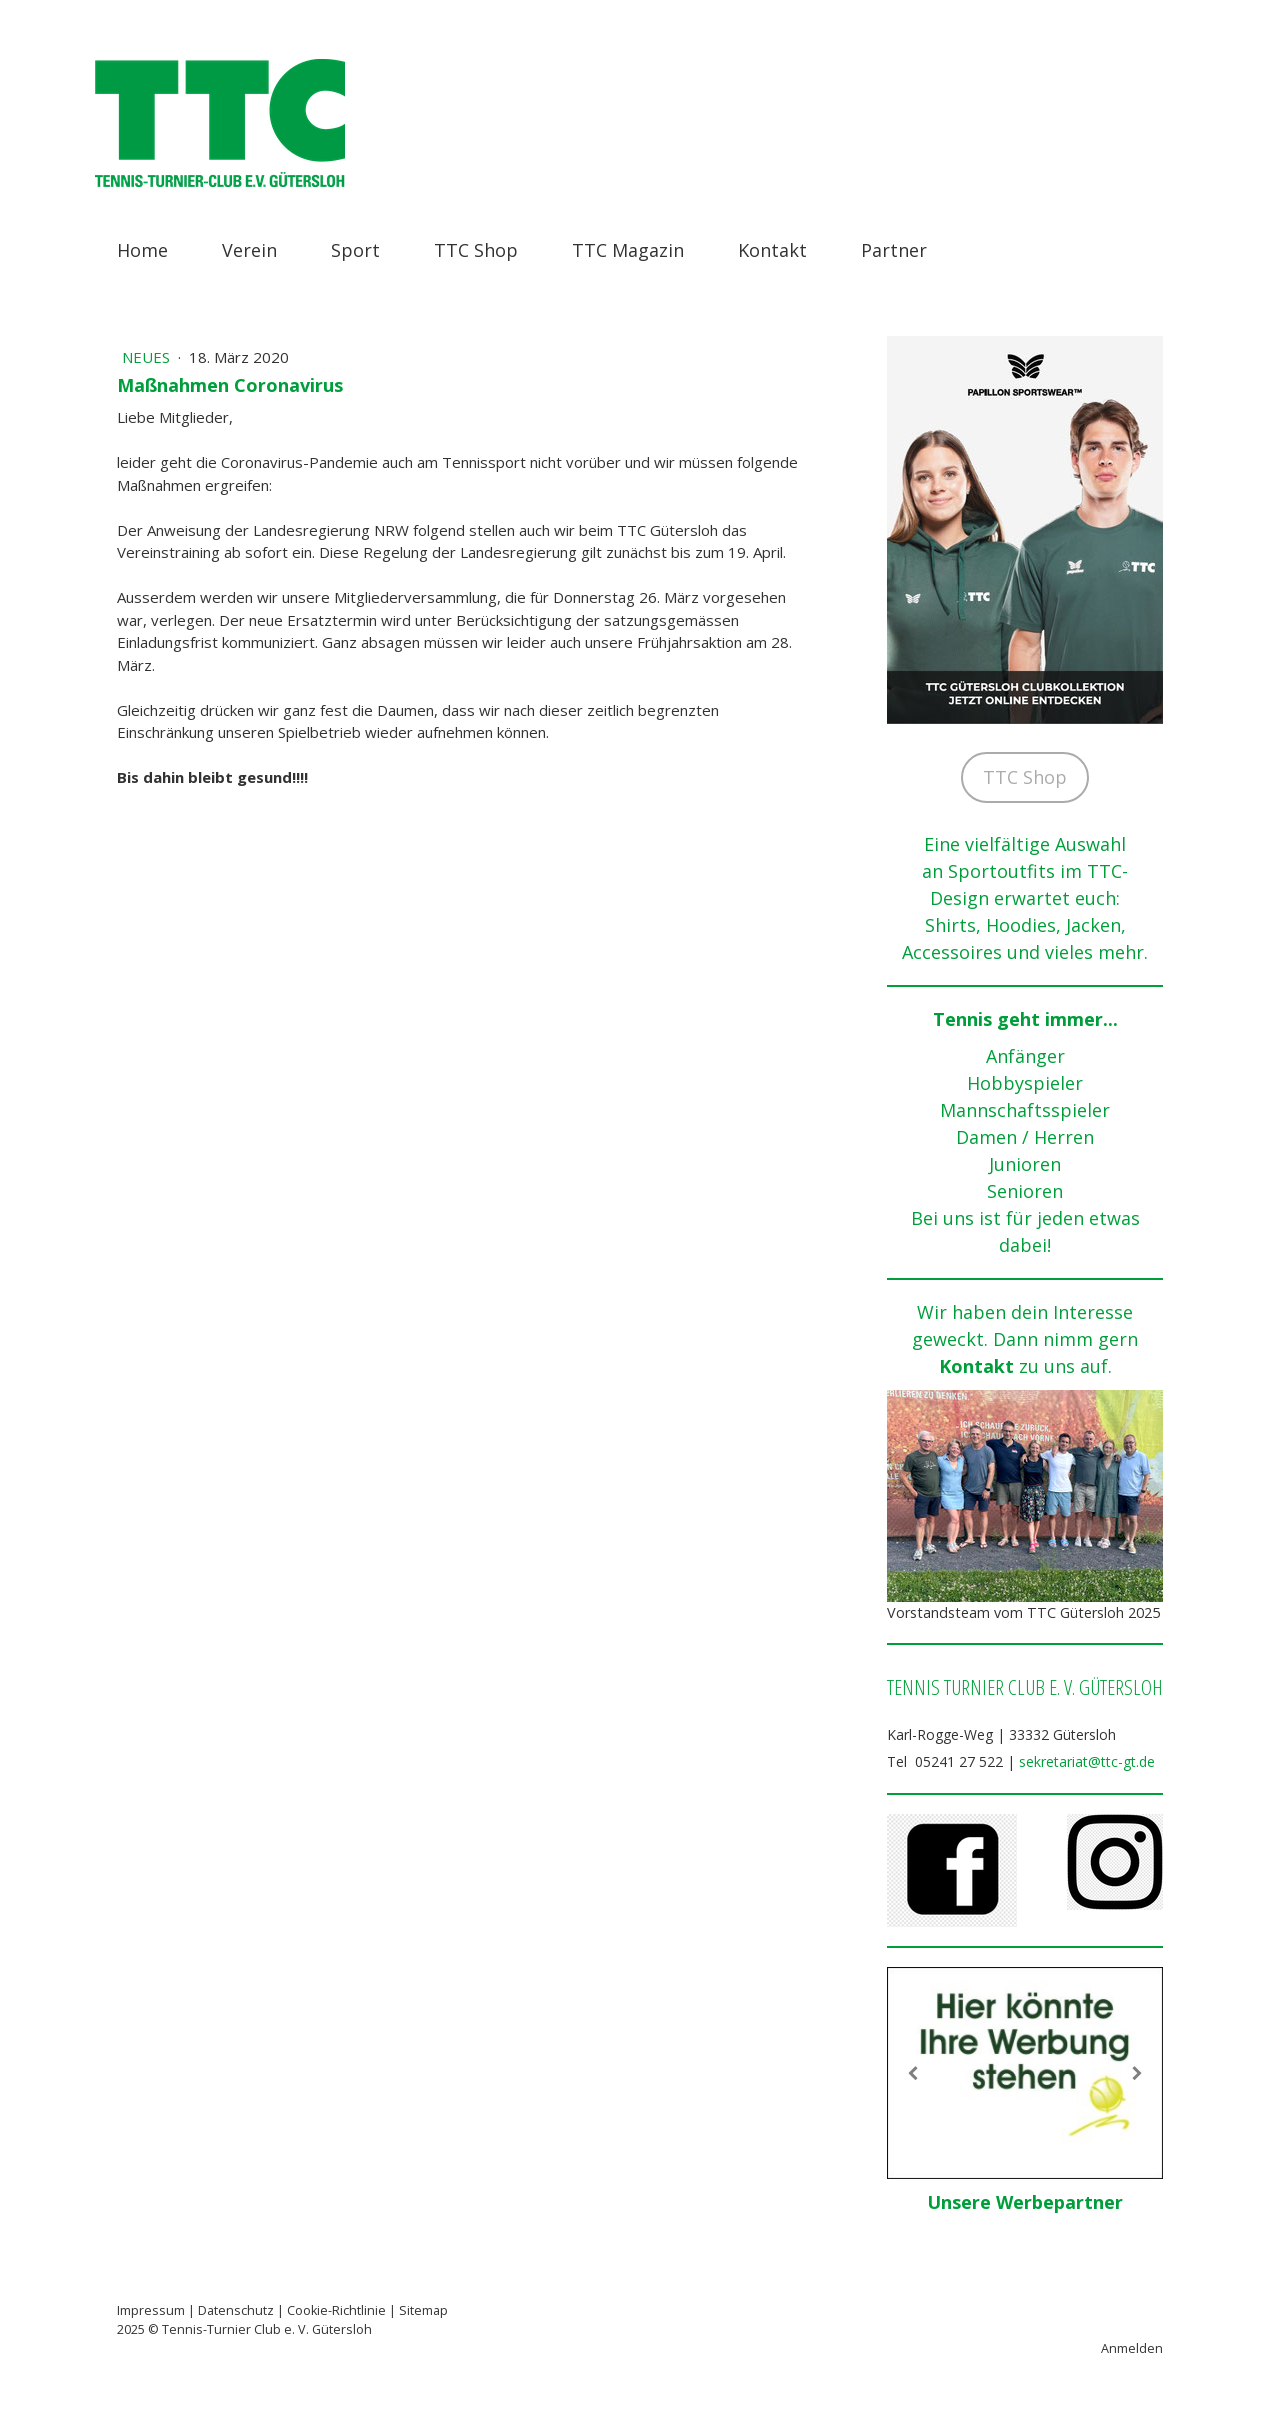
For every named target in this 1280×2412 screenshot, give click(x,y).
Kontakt (772, 250)
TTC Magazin (628, 250)
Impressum (151, 2310)
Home (142, 250)
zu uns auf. (1065, 1366)
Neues (148, 357)
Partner (894, 250)
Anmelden (1132, 2348)
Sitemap (423, 2310)
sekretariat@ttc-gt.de (1087, 1761)
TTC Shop (476, 250)
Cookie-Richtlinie (336, 2310)
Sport (355, 250)
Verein (249, 250)
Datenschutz (236, 2310)
